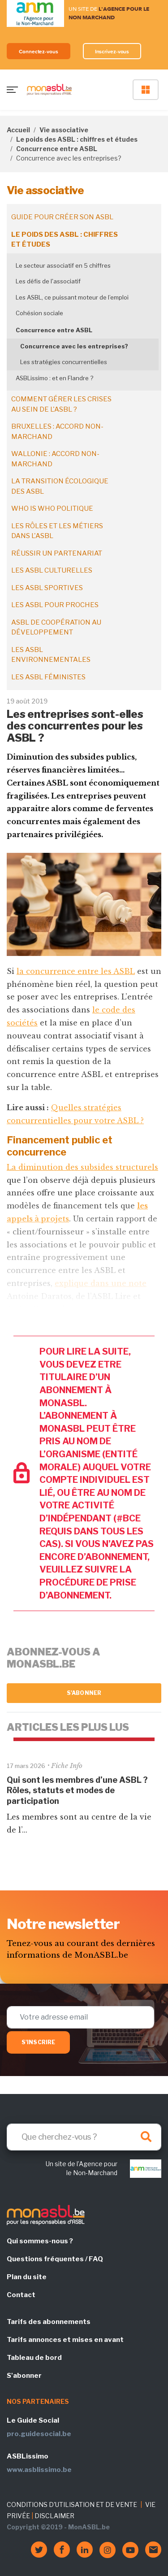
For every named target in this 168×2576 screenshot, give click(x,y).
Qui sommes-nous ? (40, 2241)
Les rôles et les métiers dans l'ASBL (57, 531)
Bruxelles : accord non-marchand (57, 431)
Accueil (18, 130)
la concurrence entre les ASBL (76, 971)
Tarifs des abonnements (48, 2322)
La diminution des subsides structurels (82, 1167)
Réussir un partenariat (56, 553)
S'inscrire (38, 2042)
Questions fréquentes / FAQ (55, 2259)
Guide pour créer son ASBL (62, 217)
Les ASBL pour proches (55, 605)
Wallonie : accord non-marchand (55, 459)
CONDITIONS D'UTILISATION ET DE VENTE (72, 2504)
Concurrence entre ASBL (56, 148)
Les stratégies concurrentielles (63, 361)
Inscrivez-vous (112, 51)
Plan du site (27, 2277)
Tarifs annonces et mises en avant (65, 2340)
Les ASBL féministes (48, 677)
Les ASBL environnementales (50, 655)
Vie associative (63, 130)
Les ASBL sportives (47, 588)
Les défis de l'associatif (48, 281)
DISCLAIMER (54, 2516)
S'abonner (84, 1693)
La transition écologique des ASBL (59, 486)
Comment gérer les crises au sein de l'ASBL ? (61, 404)
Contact (21, 2295)
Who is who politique (52, 508)
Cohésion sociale (39, 313)
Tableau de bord (34, 2358)
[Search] (84, 2137)
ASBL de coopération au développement (56, 627)
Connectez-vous (38, 51)
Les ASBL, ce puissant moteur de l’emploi (72, 297)
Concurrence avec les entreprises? (74, 346)
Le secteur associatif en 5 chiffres (63, 265)
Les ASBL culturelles (51, 570)
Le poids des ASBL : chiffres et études (77, 139)
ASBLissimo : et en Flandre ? (54, 378)
